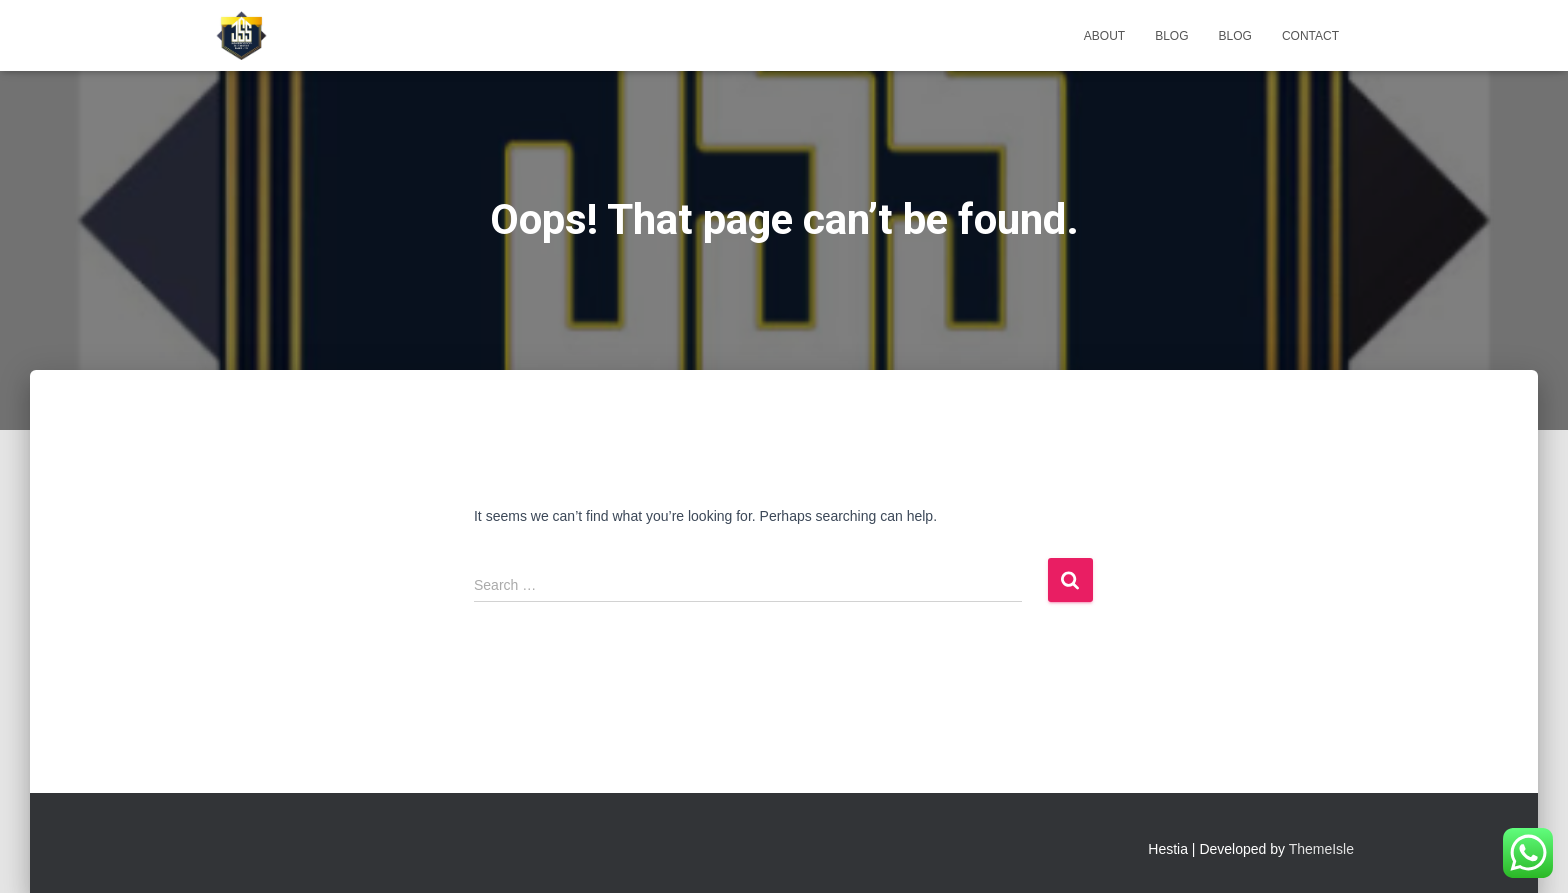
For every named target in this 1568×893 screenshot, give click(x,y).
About (1104, 36)
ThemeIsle (1321, 849)
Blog (1171, 36)
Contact (1310, 36)
